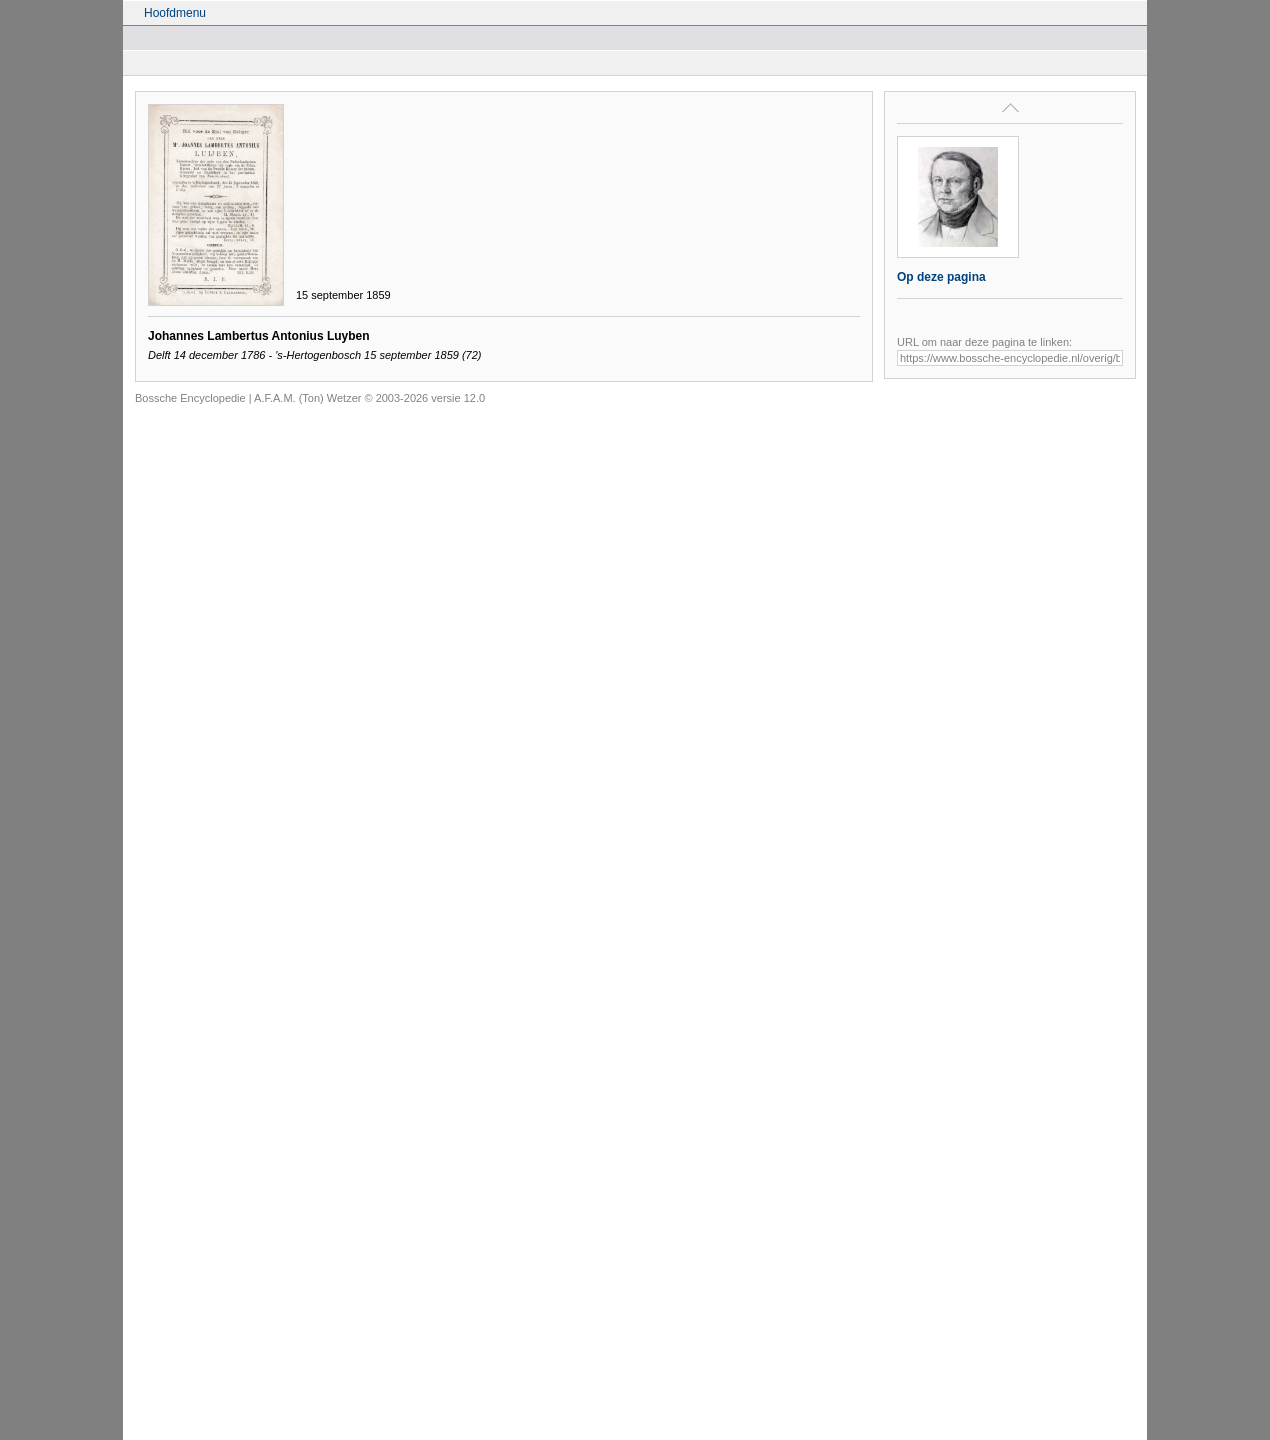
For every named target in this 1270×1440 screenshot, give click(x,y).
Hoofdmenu (175, 13)
